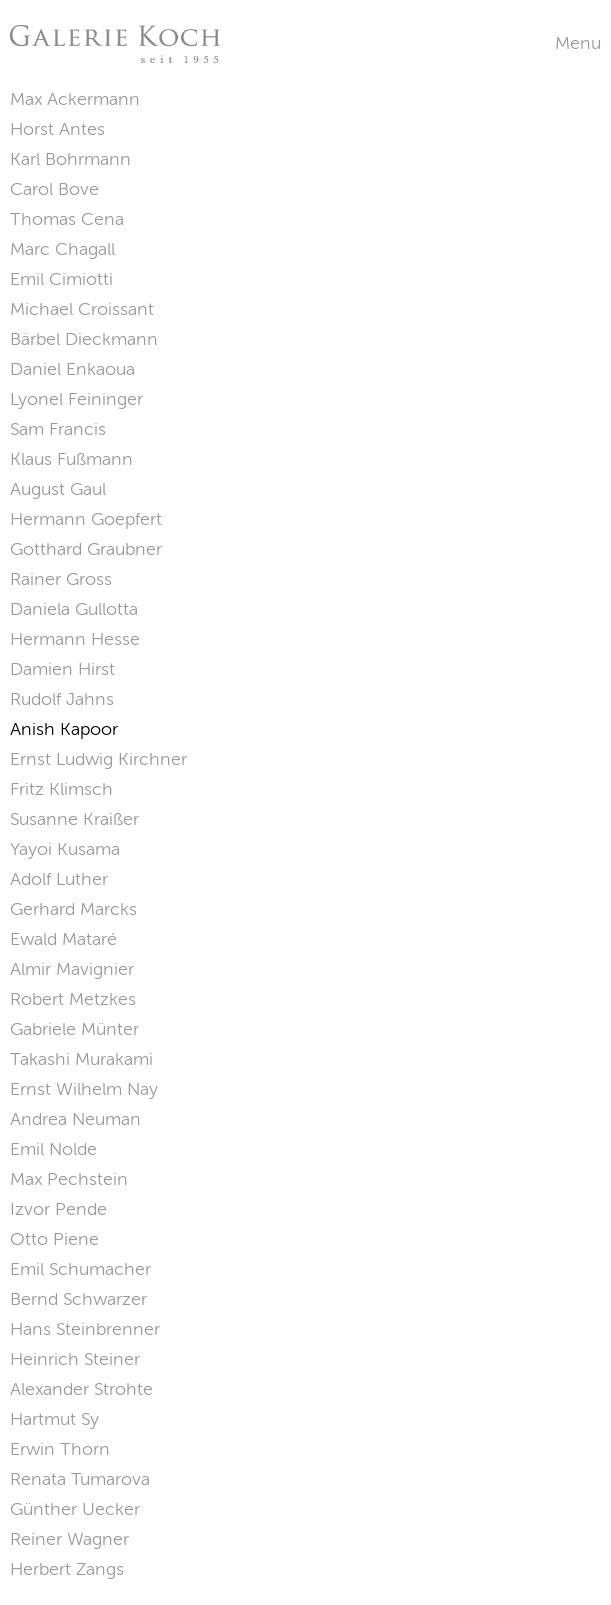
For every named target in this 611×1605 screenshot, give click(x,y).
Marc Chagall (62, 249)
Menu (578, 43)
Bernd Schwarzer (78, 1299)
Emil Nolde (53, 1149)
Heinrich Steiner (75, 1359)
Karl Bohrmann (70, 159)
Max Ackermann (75, 99)
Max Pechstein (69, 1179)
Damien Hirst (62, 669)
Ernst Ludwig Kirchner (98, 759)
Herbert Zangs (67, 1569)
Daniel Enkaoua (72, 369)
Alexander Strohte (81, 1389)
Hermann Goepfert (86, 519)
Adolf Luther (59, 879)
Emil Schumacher (80, 1269)
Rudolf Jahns (62, 699)
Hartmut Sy (54, 1419)
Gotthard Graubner (86, 549)
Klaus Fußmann (71, 459)
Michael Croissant (82, 309)
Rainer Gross (61, 579)
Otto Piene (54, 1239)
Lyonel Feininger (76, 399)
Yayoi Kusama (65, 849)
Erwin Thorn (60, 1449)
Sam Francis (58, 429)
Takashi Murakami (81, 1059)
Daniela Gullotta (74, 609)
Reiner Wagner (69, 1539)
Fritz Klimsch (61, 789)
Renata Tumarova (80, 1479)
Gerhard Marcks (73, 909)
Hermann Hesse (75, 639)
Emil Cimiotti (61, 279)
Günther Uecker (75, 1509)
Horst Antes (57, 129)
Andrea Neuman (75, 1119)
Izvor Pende (58, 1209)
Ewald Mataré (63, 939)
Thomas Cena (67, 219)
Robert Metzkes (73, 999)
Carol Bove (54, 189)
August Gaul (58, 489)
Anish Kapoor (64, 729)
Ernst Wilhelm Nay (84, 1089)
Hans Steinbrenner (85, 1329)
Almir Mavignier (72, 969)
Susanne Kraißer (74, 819)
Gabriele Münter (74, 1029)
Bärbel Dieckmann (84, 339)
